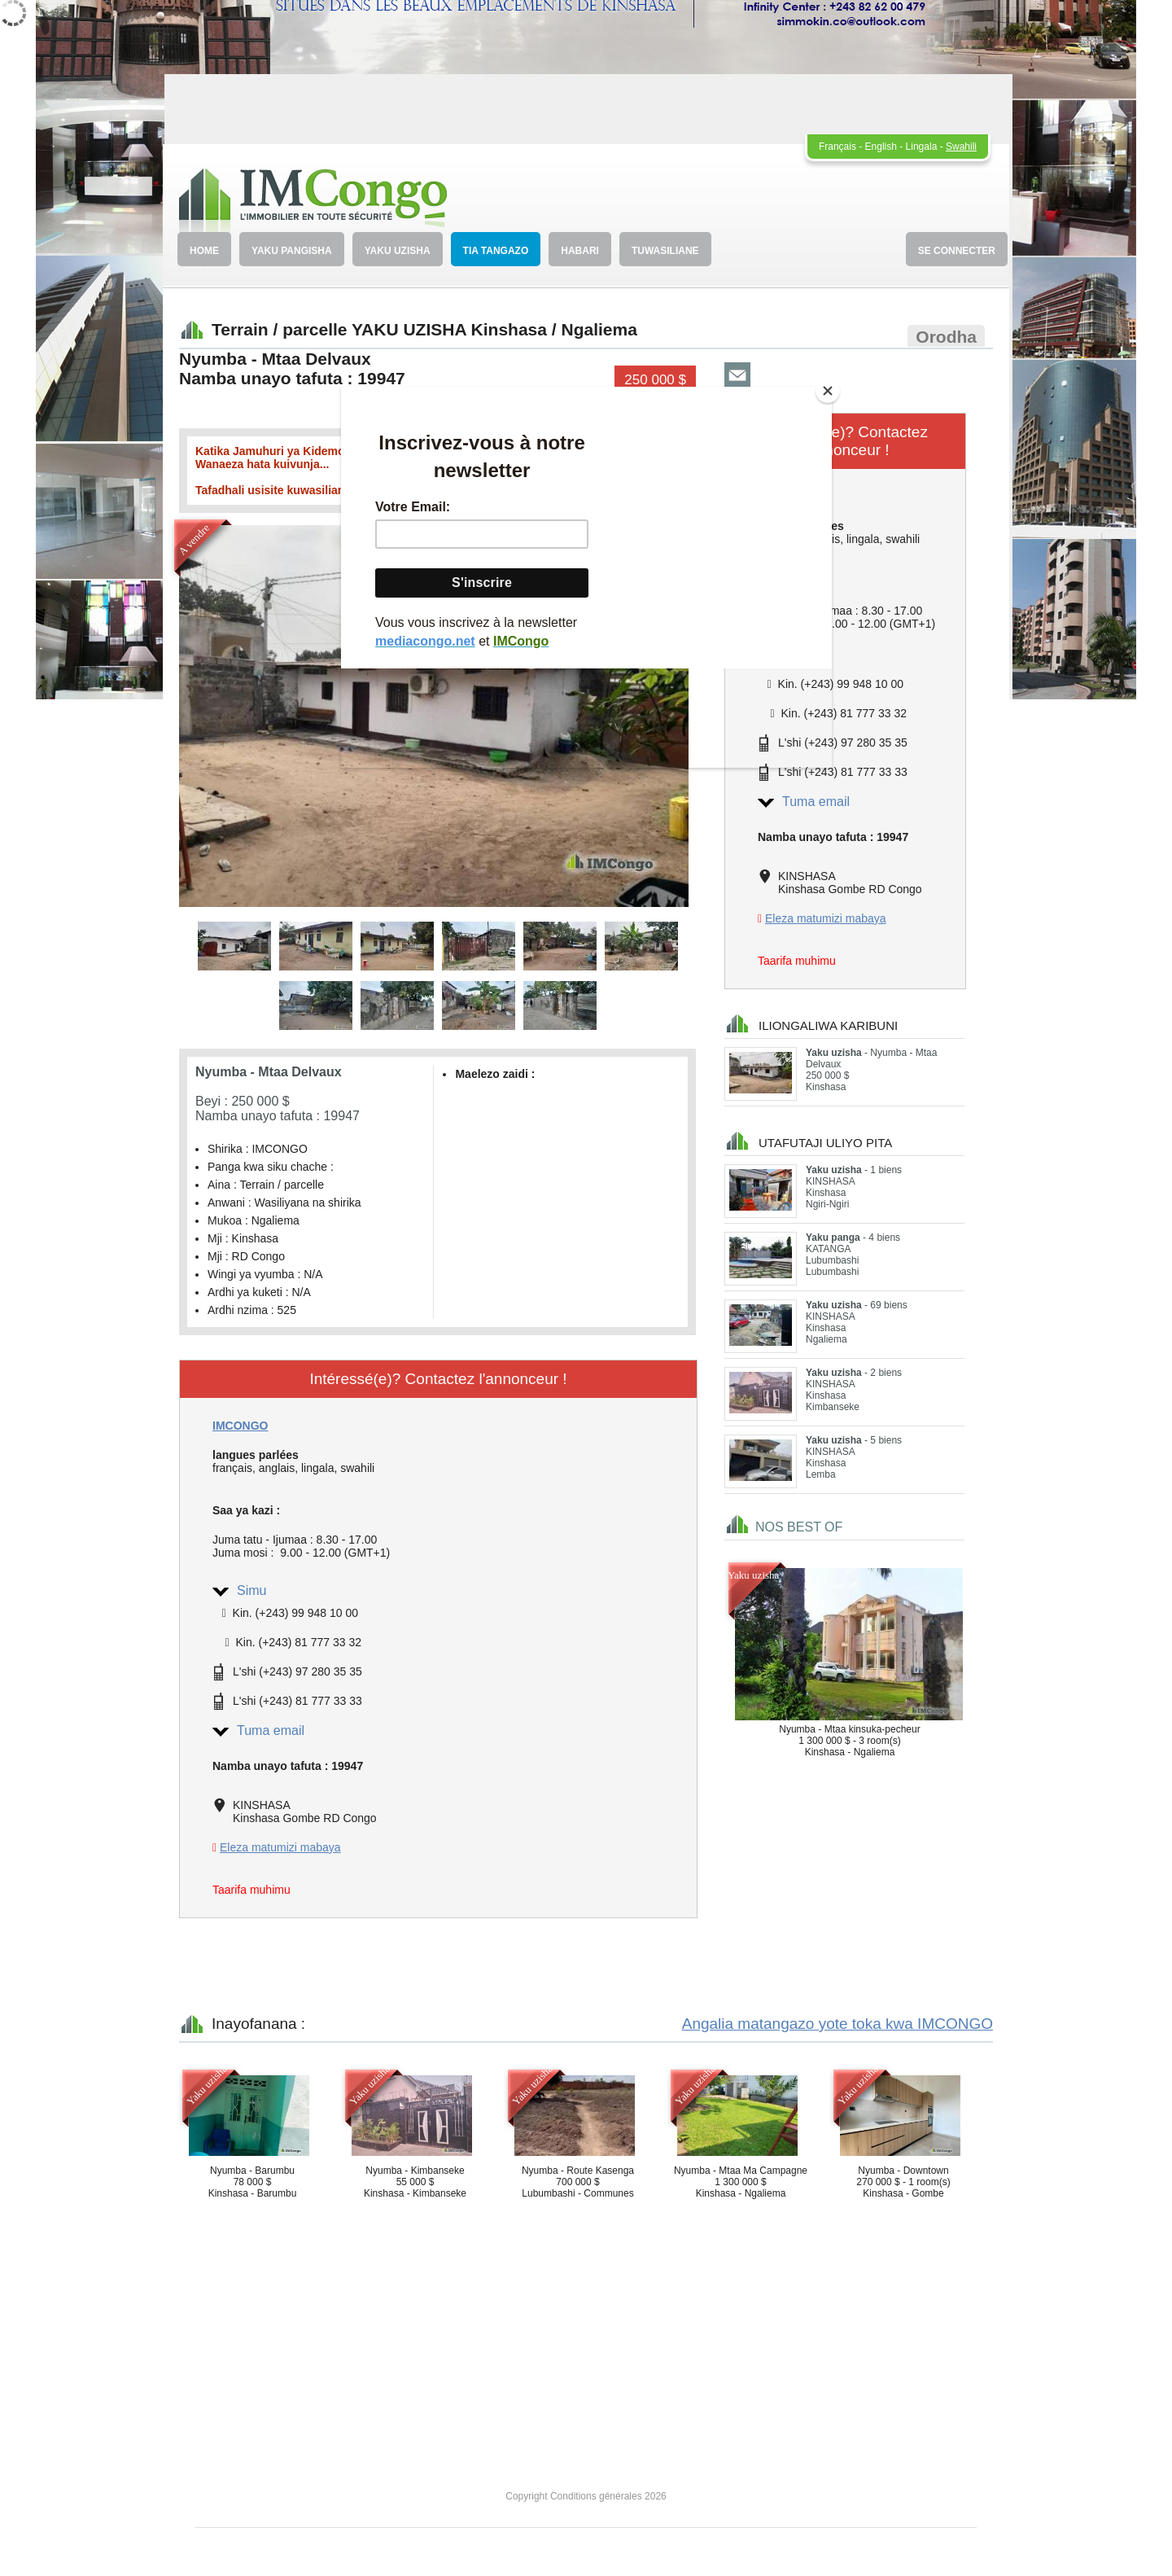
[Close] (828, 391)
